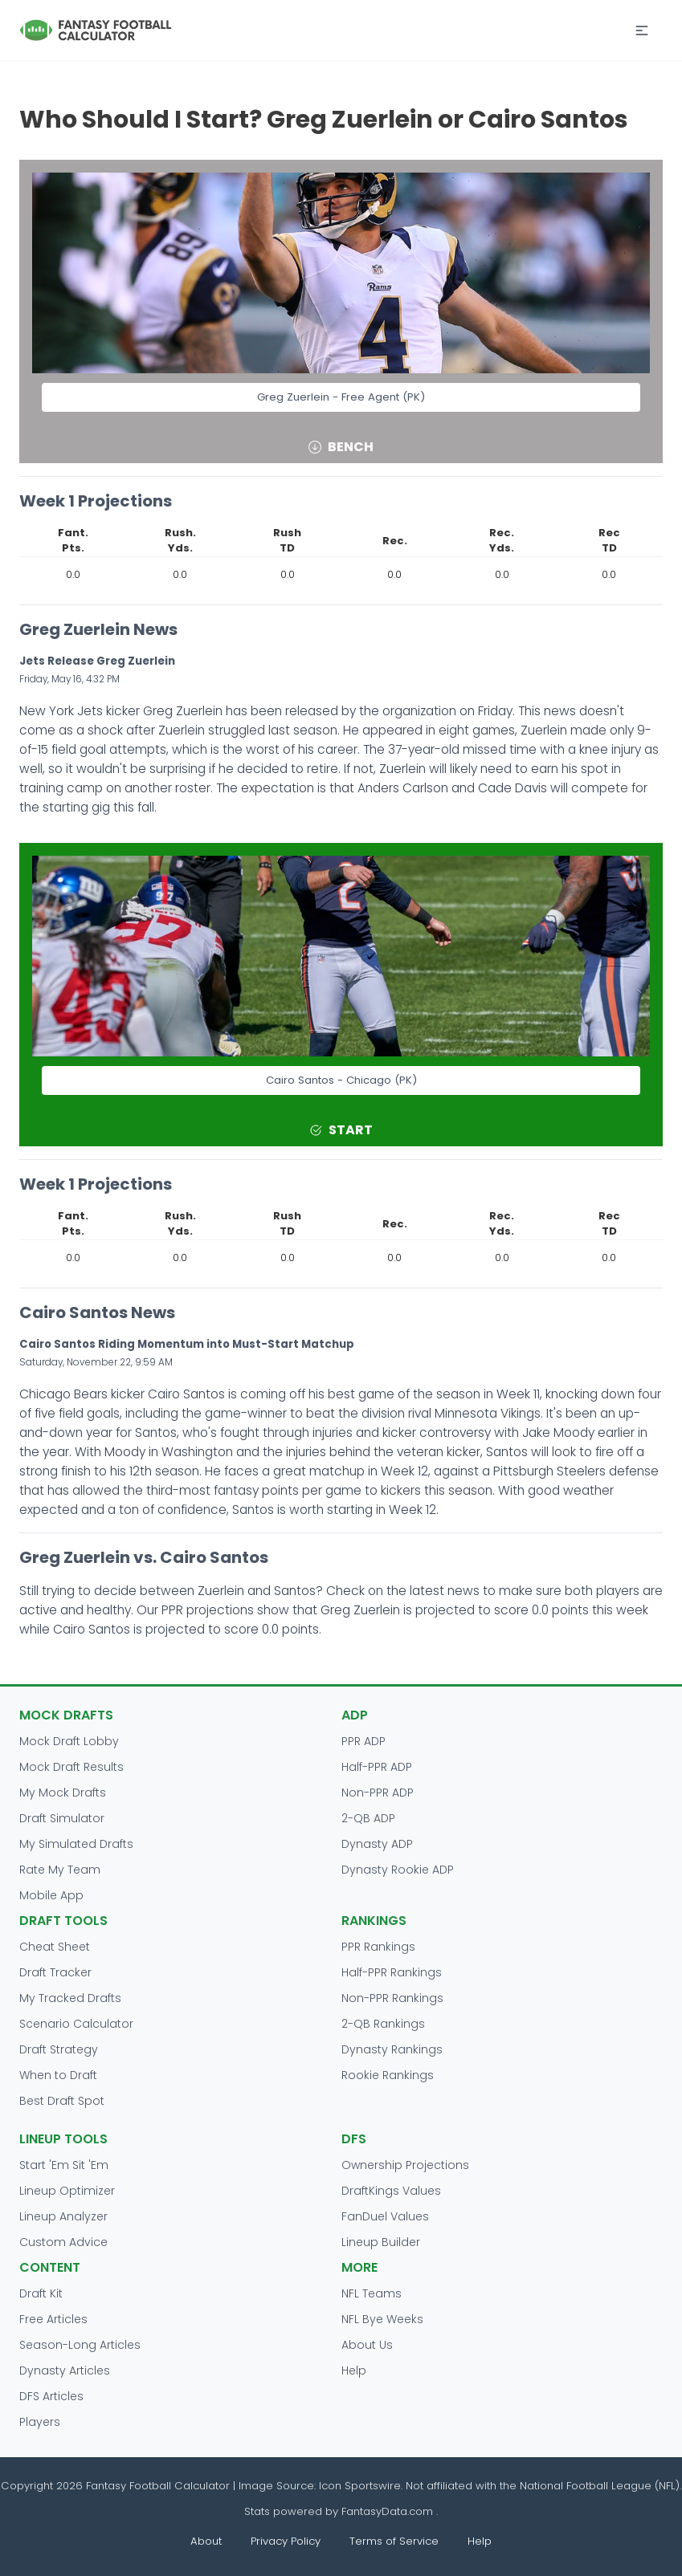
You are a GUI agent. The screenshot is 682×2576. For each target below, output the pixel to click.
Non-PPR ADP (377, 1792)
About (206, 2541)
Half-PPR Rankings (391, 1972)
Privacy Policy (286, 2541)
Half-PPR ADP (376, 1767)
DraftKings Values (391, 2191)
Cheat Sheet (54, 1947)
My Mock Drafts (62, 1792)
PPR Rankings (378, 1947)
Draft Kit (41, 2293)
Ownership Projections (405, 2165)
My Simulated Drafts (76, 1844)
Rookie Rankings (387, 2075)
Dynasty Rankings (392, 2049)
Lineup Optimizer (67, 2191)
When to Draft (58, 2075)
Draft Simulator (61, 1818)
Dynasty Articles (64, 2370)
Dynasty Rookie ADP (397, 1870)
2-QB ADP (368, 1818)
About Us (367, 2345)
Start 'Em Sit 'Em (63, 2165)
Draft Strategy (58, 2049)
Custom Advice (63, 2242)
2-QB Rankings (383, 2024)
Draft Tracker (55, 1972)
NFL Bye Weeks (382, 2319)
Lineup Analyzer (63, 2216)
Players (39, 2422)
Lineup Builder (380, 2242)
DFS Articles (51, 2396)
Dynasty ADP (377, 1844)
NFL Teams (371, 2293)
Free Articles (53, 2319)
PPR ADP (363, 1741)
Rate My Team (59, 1870)
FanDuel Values (385, 2216)
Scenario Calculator (76, 2024)
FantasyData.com (388, 2511)
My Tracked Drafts (70, 1998)
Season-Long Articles (80, 2345)
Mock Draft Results (71, 1767)
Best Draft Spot (61, 2101)
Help (353, 2370)
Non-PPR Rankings (392, 1998)
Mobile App (51, 1895)
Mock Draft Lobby (69, 1741)
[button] (642, 30)
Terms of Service (394, 2541)
